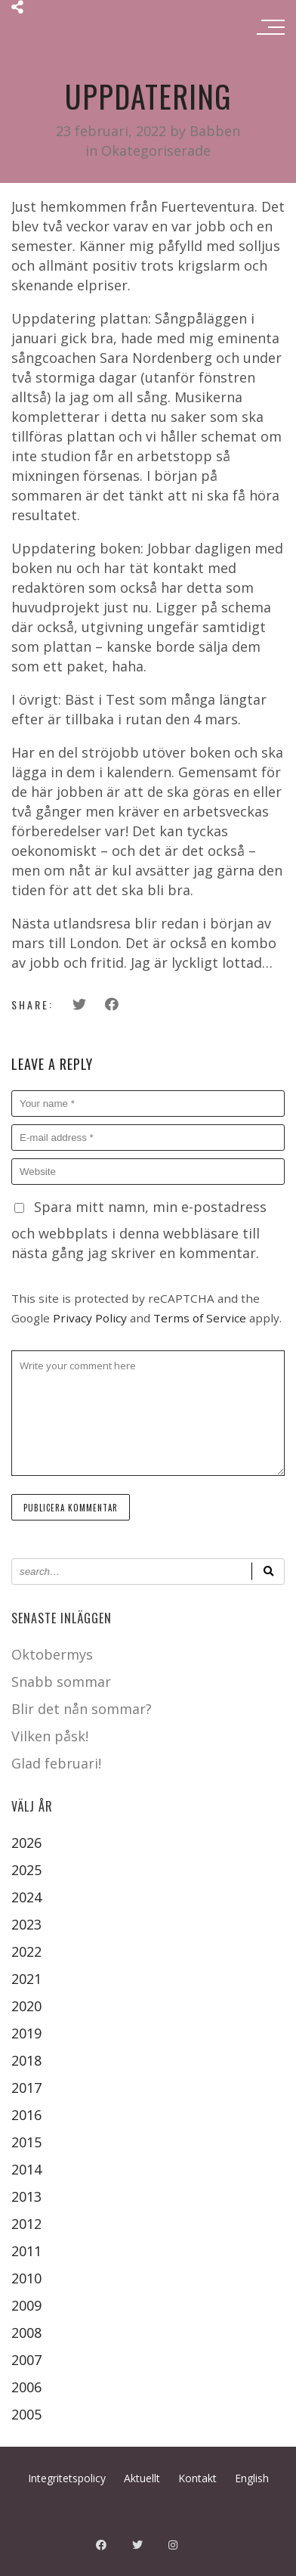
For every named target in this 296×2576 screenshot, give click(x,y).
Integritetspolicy (67, 2478)
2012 (26, 2224)
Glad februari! (56, 1763)
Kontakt (197, 2478)
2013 (26, 2196)
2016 (26, 2115)
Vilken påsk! (49, 1736)
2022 (26, 1951)
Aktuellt (142, 2478)
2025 (26, 1870)
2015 (26, 2142)
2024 (26, 1897)
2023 (26, 1924)
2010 (26, 2278)
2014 (26, 2169)
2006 (26, 2387)
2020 (26, 2006)
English (252, 2478)
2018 (26, 2060)
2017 (26, 2087)
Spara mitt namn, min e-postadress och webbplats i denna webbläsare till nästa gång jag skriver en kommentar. (139, 1230)
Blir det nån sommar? (81, 1709)
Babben (215, 131)
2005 (26, 2414)
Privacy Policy (90, 1317)
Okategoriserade (156, 150)
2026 (26, 1843)
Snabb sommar (61, 1681)
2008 (26, 2332)
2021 (26, 1979)
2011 (26, 2251)
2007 (26, 2360)
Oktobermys (52, 1654)
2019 (26, 2033)
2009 (26, 2305)
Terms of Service (199, 1317)
